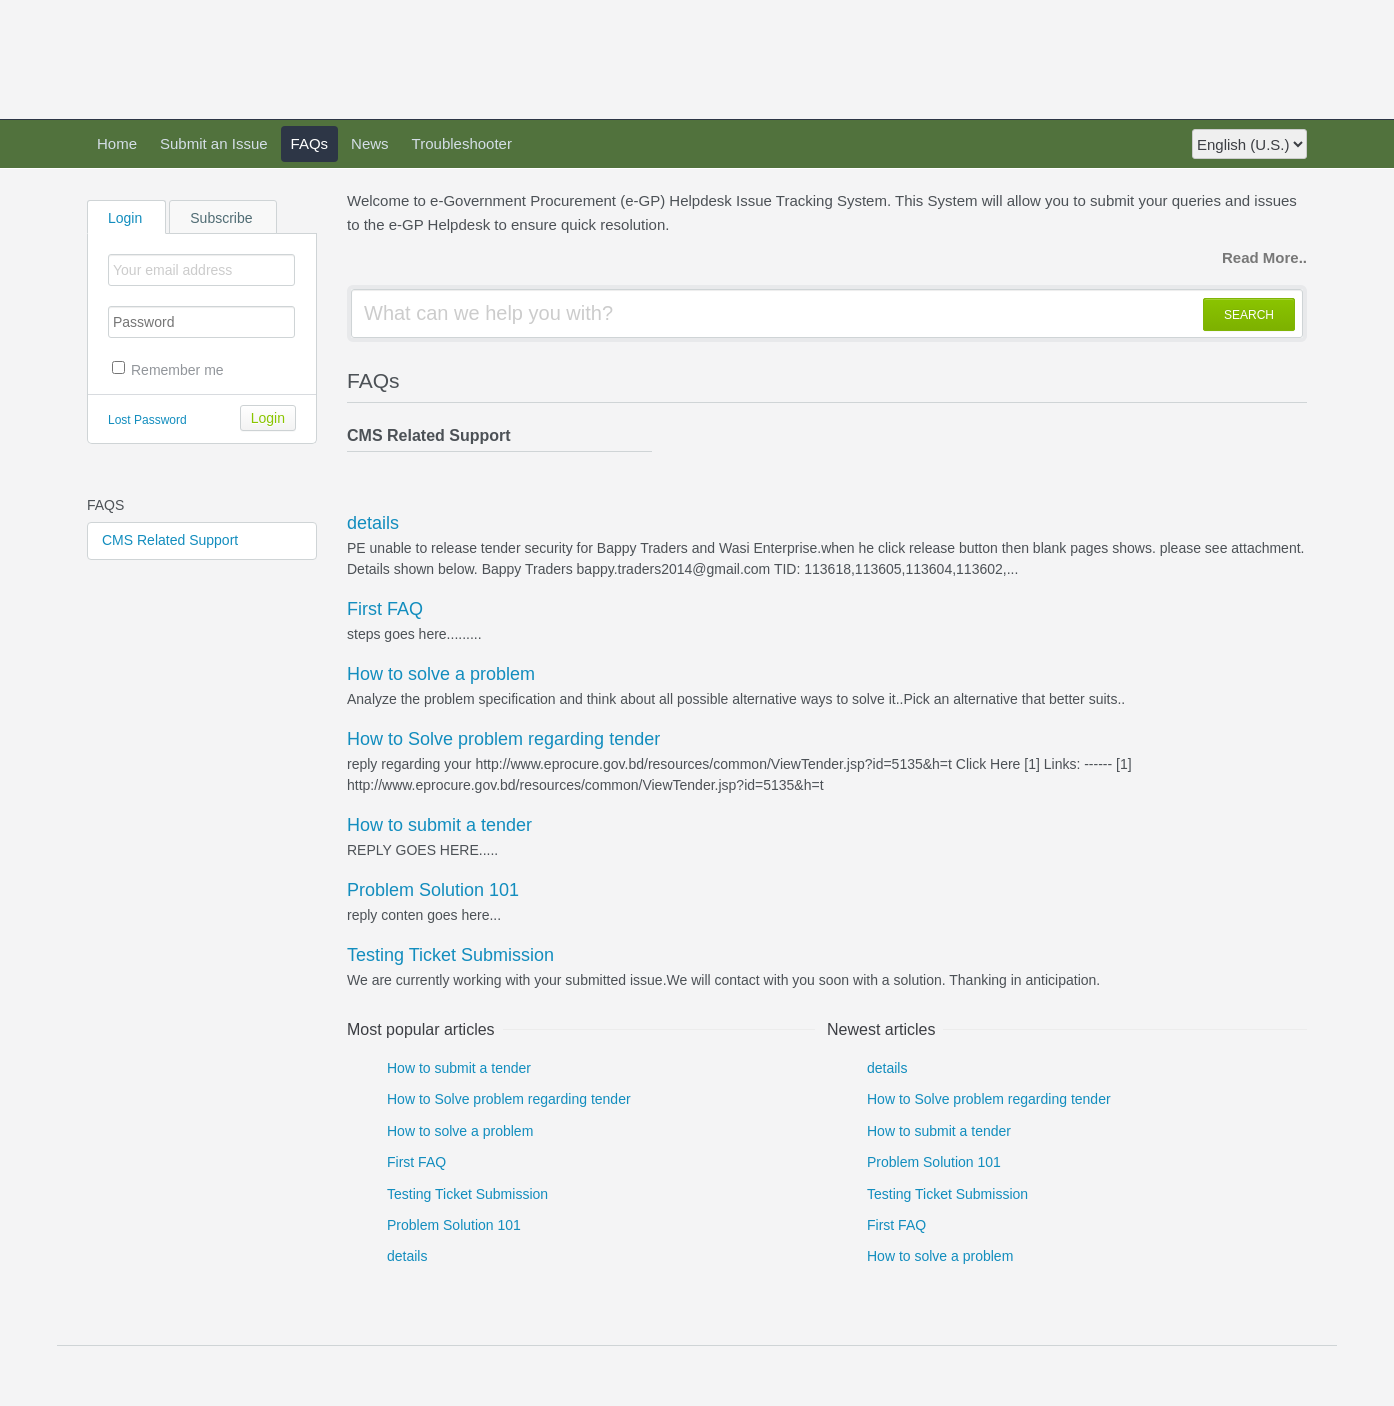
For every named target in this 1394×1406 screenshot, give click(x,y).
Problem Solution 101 (433, 890)
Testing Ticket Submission (450, 955)
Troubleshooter (462, 143)
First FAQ (385, 609)
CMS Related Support (170, 540)
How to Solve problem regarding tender (503, 739)
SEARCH (1249, 315)
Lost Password (147, 420)
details (373, 523)
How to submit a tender (439, 825)
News (370, 143)
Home (117, 143)
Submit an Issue (214, 143)
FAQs (310, 143)
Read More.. (1264, 257)
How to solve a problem (441, 674)
